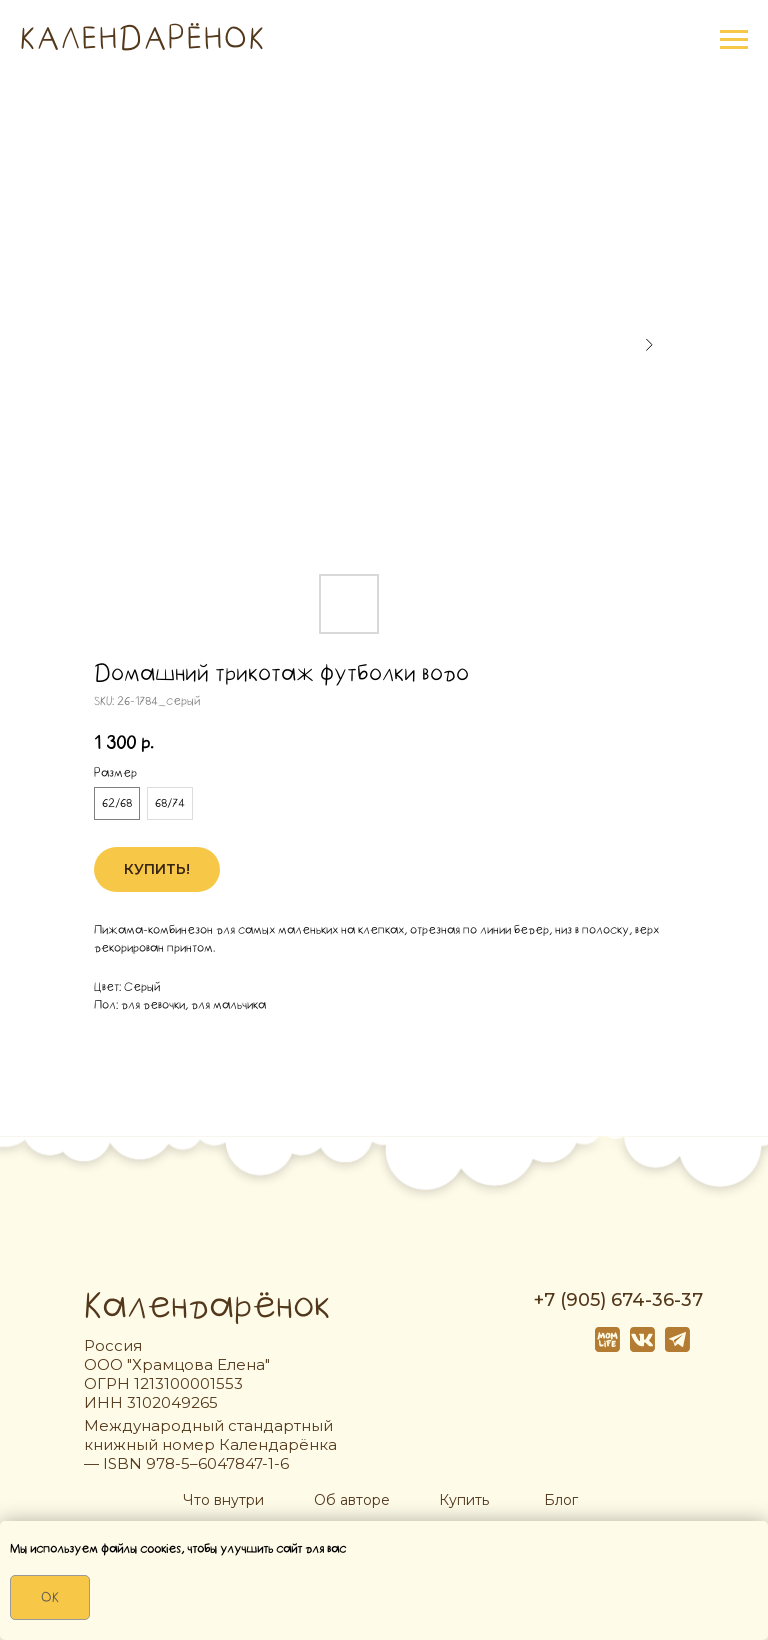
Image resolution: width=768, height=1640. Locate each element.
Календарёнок (207, 1306)
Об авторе (352, 1500)
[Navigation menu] (734, 40)
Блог (561, 1500)
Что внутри (223, 1500)
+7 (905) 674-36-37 (618, 1300)
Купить (464, 1500)
